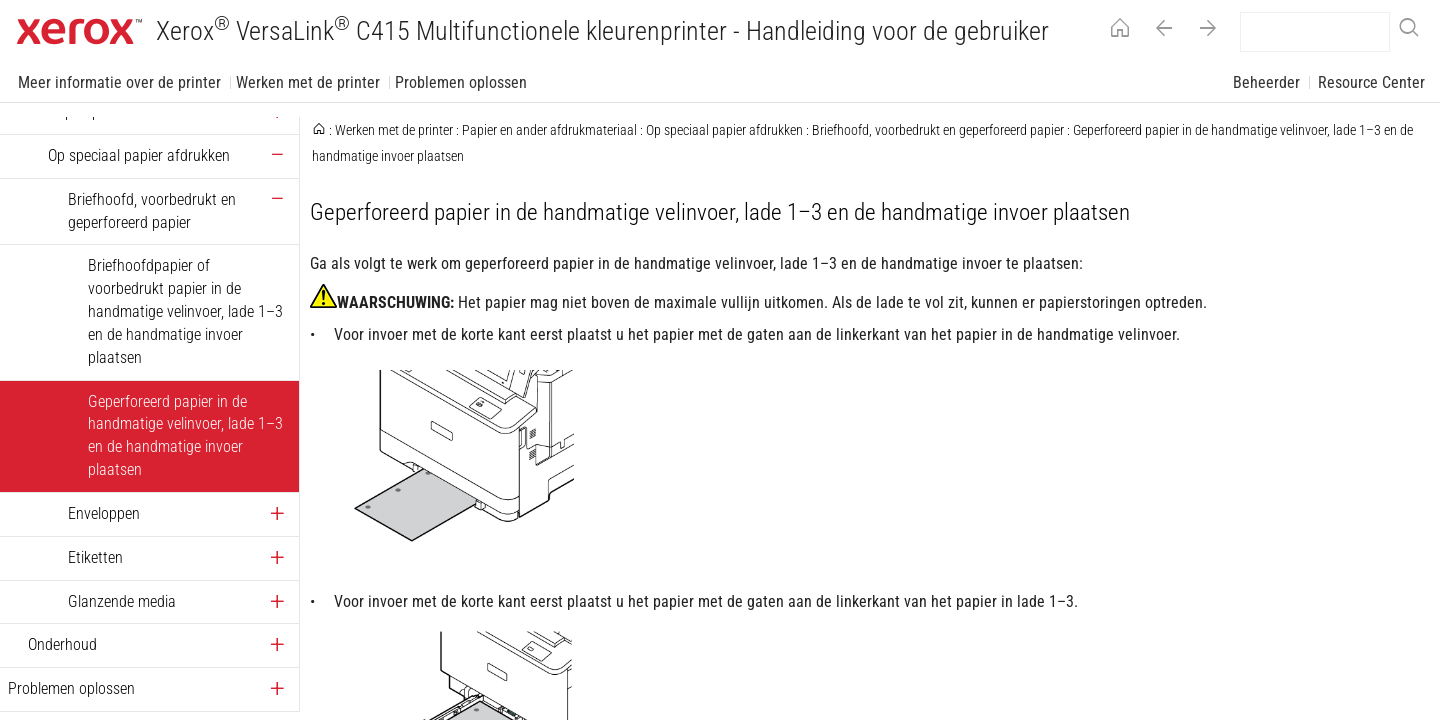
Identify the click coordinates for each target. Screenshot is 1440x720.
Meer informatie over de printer (119, 82)
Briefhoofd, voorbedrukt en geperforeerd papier (152, 211)
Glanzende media (122, 601)
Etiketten (95, 557)
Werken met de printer (308, 82)
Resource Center (1371, 82)
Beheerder (1266, 82)
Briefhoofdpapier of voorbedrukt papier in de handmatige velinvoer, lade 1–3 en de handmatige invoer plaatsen (185, 311)
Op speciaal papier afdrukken (139, 155)
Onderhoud (62, 644)
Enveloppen (104, 513)
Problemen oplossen (461, 82)
